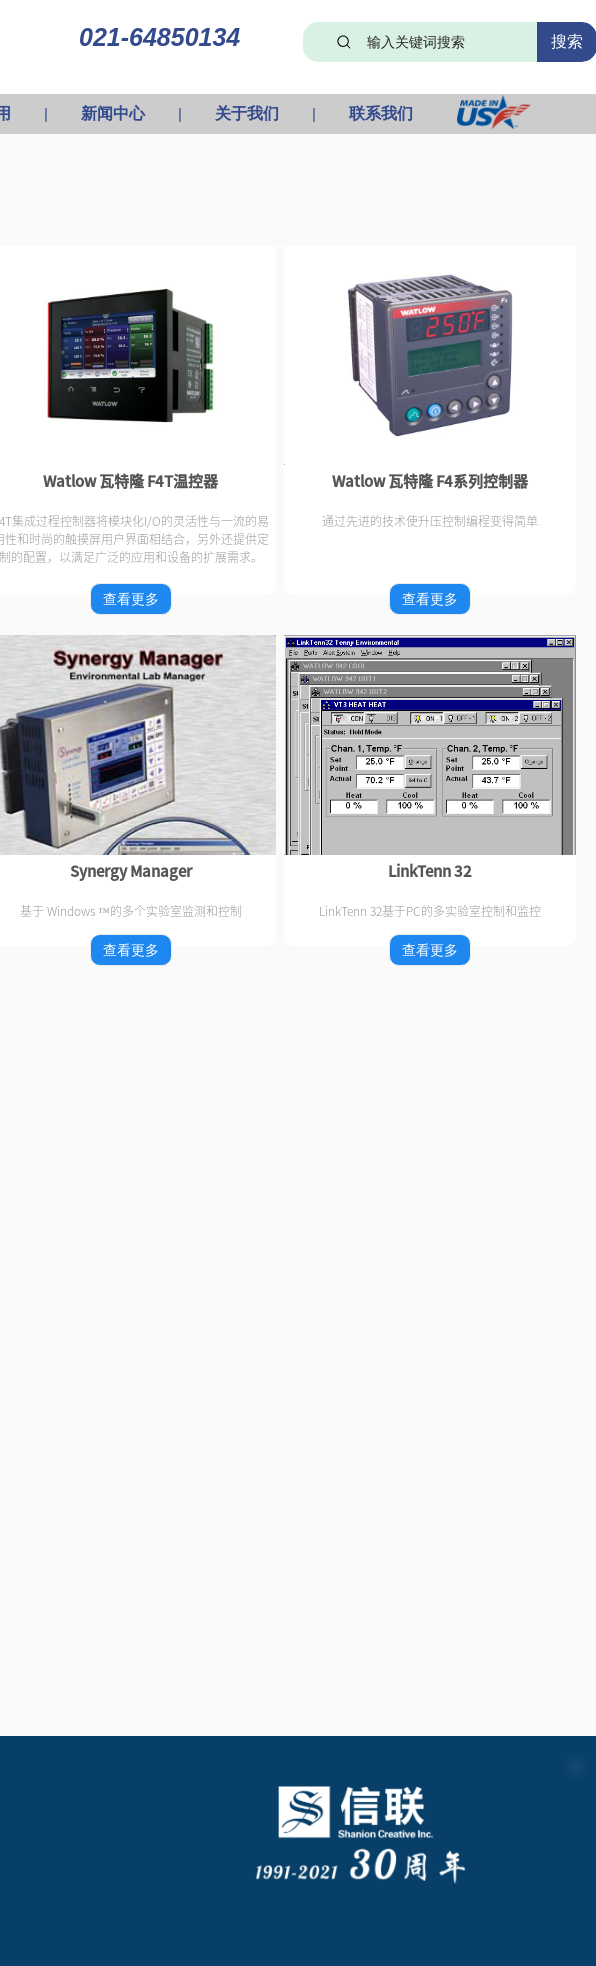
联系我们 (381, 113)
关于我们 (247, 113)
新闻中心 (113, 113)
